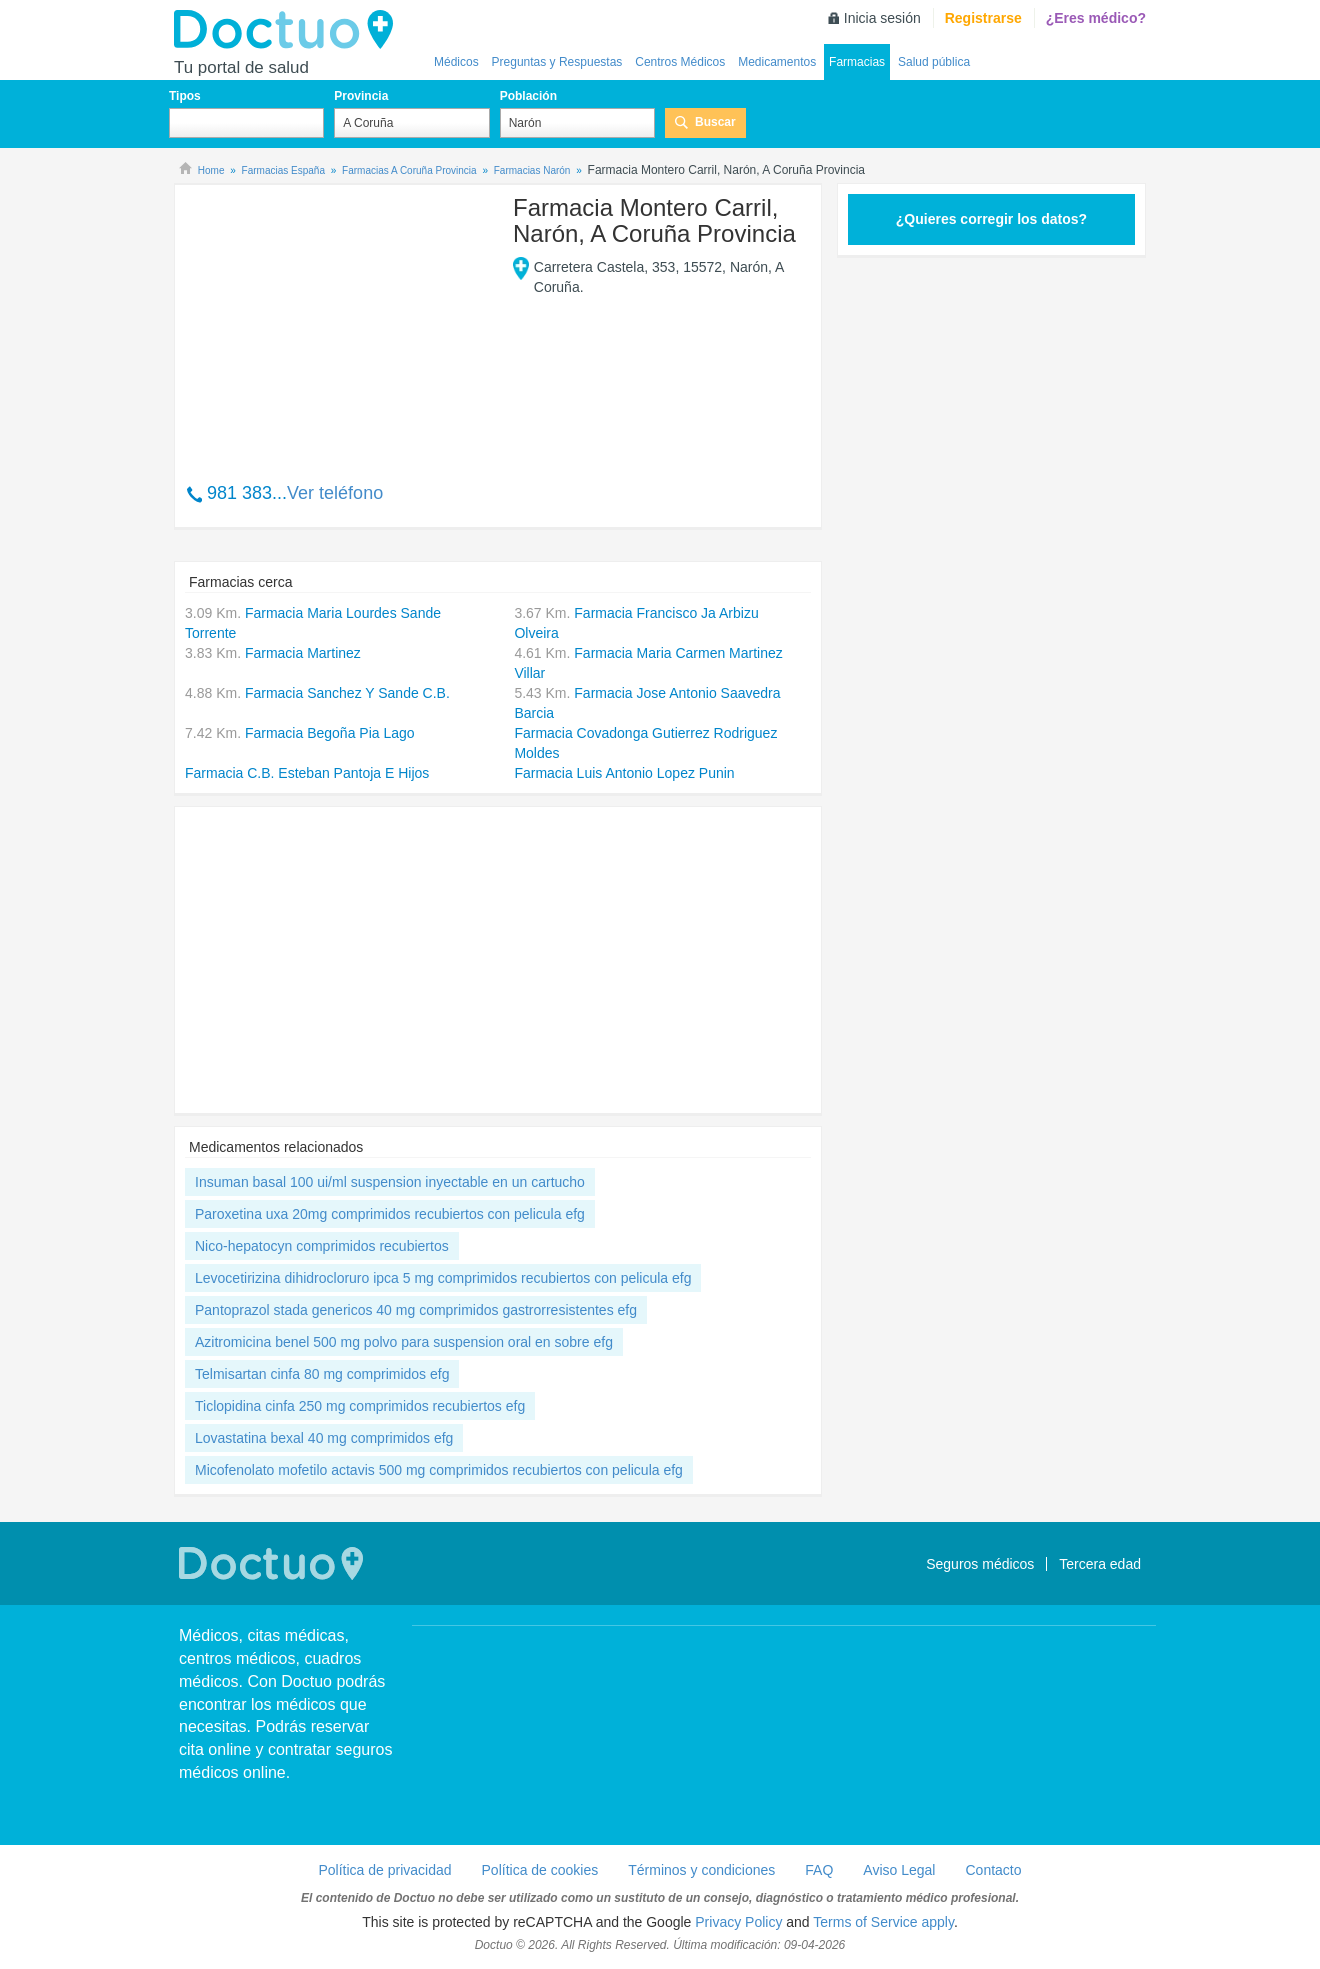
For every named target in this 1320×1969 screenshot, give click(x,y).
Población (528, 96)
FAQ (819, 1870)
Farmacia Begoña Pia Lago (330, 733)
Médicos (456, 62)
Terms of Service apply (883, 1922)
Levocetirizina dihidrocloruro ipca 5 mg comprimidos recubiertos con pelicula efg (443, 1278)
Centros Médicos (680, 62)
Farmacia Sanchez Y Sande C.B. (347, 693)
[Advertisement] (338, 323)
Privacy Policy (738, 1922)
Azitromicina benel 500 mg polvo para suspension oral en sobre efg (404, 1342)
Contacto (993, 1870)
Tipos (185, 96)
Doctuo (289, 30)
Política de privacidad (384, 1870)
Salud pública (934, 62)
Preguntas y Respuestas (557, 62)
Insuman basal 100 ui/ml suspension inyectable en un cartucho (390, 1182)
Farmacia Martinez (303, 653)
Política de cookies (540, 1870)
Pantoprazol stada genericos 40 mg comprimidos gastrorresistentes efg (416, 1310)
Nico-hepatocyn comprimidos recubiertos (322, 1246)
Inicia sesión (882, 18)
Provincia (361, 96)
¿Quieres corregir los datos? (991, 219)
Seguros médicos (980, 1564)
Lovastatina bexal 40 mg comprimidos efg (324, 1438)
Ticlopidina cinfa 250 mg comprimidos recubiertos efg (360, 1406)
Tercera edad (1100, 1564)
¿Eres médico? (1096, 18)
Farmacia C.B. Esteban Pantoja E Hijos (307, 773)
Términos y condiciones (701, 1870)
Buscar (715, 122)
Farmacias (857, 62)
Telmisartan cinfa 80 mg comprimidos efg (322, 1374)
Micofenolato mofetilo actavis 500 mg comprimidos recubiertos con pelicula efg (439, 1470)
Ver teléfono (335, 493)
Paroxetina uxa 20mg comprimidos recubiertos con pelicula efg (390, 1214)
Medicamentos (777, 62)
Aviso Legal (899, 1870)
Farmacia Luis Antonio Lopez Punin (624, 773)
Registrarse (983, 18)
